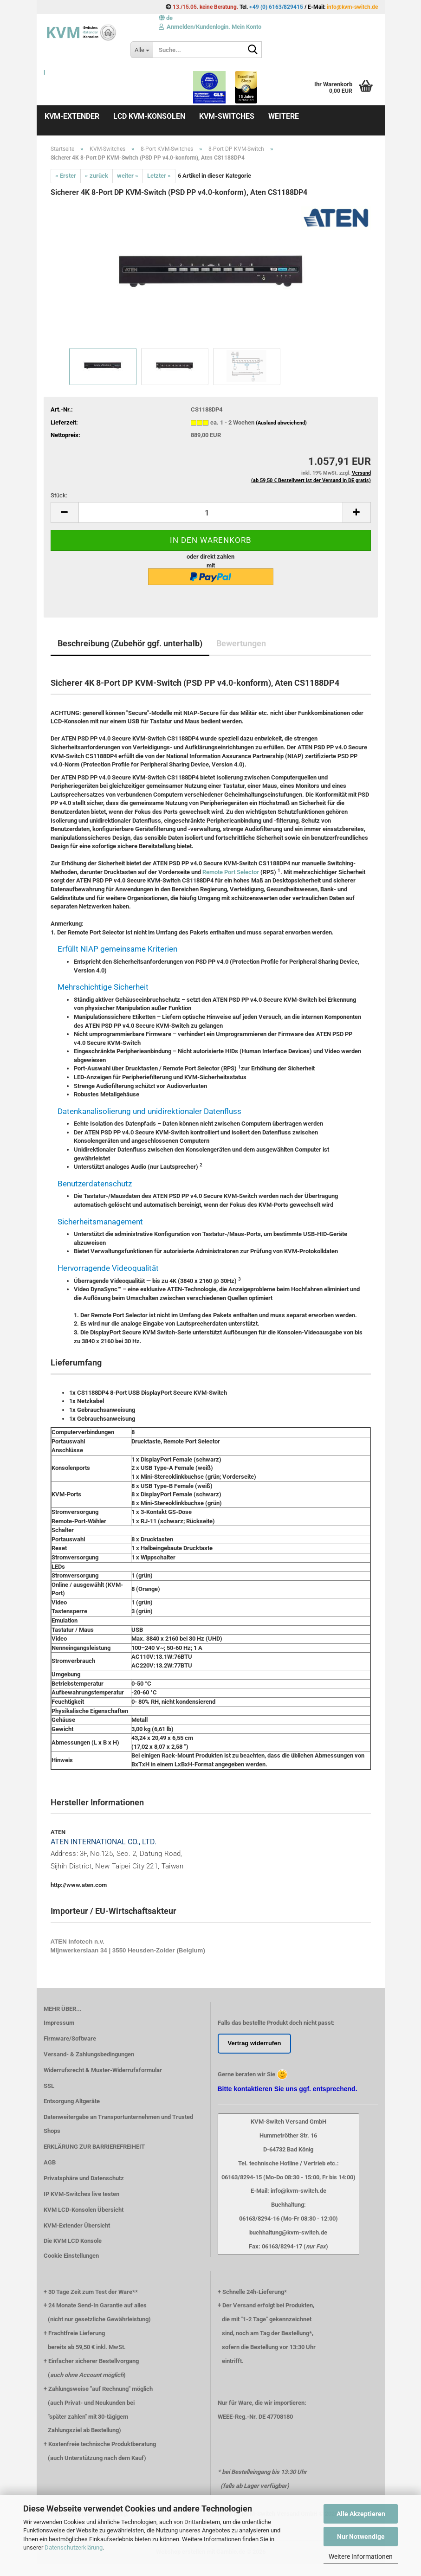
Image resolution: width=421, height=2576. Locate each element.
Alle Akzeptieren (361, 2514)
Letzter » (159, 175)
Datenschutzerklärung (74, 2547)
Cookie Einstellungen (71, 2255)
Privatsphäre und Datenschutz (84, 2178)
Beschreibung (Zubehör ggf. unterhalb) (130, 643)
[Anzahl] (210, 512)
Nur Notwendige (361, 2536)
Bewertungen (241, 643)
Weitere (283, 116)
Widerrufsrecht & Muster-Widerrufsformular (103, 2070)
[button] (166, 17)
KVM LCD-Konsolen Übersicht (83, 2209)
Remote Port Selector (230, 872)
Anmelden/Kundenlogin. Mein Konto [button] (210, 26)
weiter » (127, 175)
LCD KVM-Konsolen (149, 116)
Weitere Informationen (361, 2556)
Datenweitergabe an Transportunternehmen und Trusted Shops (118, 2123)
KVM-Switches (226, 116)
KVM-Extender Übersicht (77, 2225)
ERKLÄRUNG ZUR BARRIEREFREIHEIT (94, 2146)
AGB (50, 2162)
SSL (49, 2085)
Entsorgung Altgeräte (72, 2101)
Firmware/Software (70, 2038)
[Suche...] (141, 49)
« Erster (65, 175)
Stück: (59, 495)
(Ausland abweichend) (281, 423)
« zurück (96, 175)
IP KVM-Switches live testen (81, 2193)
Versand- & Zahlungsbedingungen (89, 2054)
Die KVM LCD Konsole (73, 2240)
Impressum (59, 2022)
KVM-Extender (72, 116)
